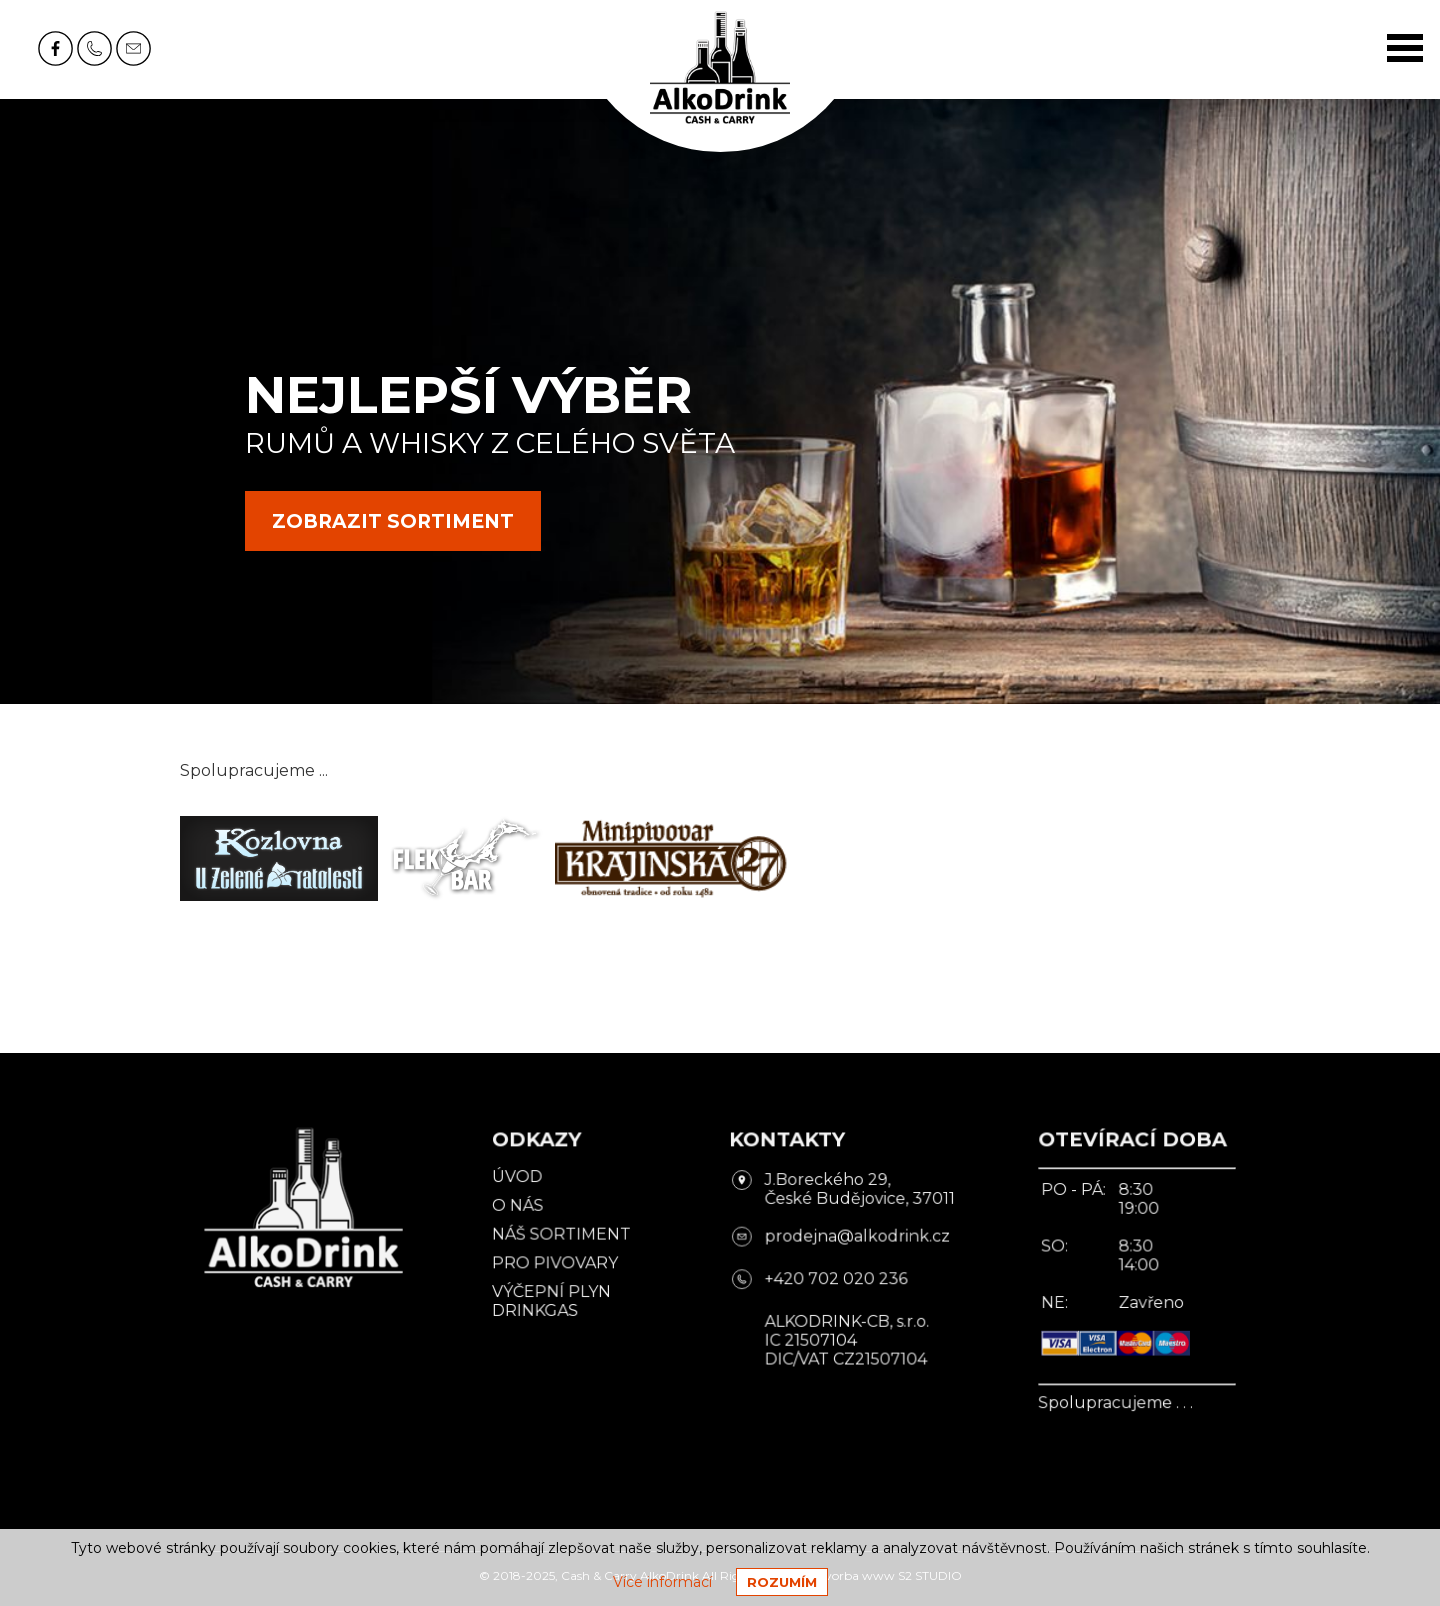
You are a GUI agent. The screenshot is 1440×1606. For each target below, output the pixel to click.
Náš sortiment (569, 1237)
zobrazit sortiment (393, 521)
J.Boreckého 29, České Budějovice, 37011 (853, 1195)
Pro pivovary (563, 1265)
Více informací (662, 1582)
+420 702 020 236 (831, 1280)
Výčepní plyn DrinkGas (559, 1301)
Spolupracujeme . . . (1095, 1398)
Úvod (527, 1183)
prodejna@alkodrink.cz (851, 1239)
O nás (527, 1210)
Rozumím (782, 1582)
